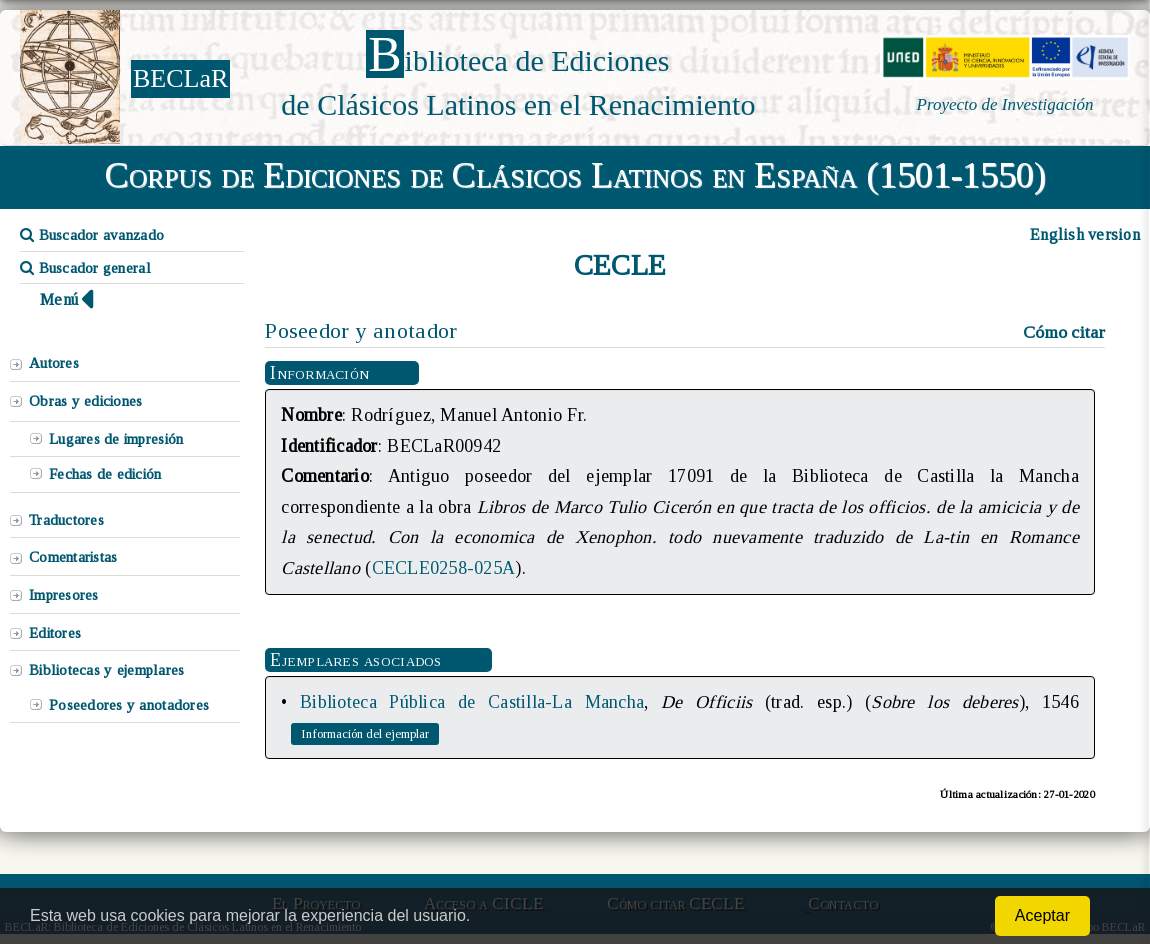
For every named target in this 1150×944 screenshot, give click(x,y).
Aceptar (1042, 915)
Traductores (66, 520)
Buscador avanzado (92, 235)
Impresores (64, 595)
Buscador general (85, 268)
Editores (55, 633)
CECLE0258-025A (444, 568)
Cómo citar (1064, 332)
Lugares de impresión (116, 439)
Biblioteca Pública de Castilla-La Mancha (472, 702)
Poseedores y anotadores (129, 705)
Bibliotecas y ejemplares (106, 670)
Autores (54, 363)
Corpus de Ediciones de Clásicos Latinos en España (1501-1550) (575, 175)
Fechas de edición (105, 474)
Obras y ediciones (86, 401)
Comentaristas (73, 557)
